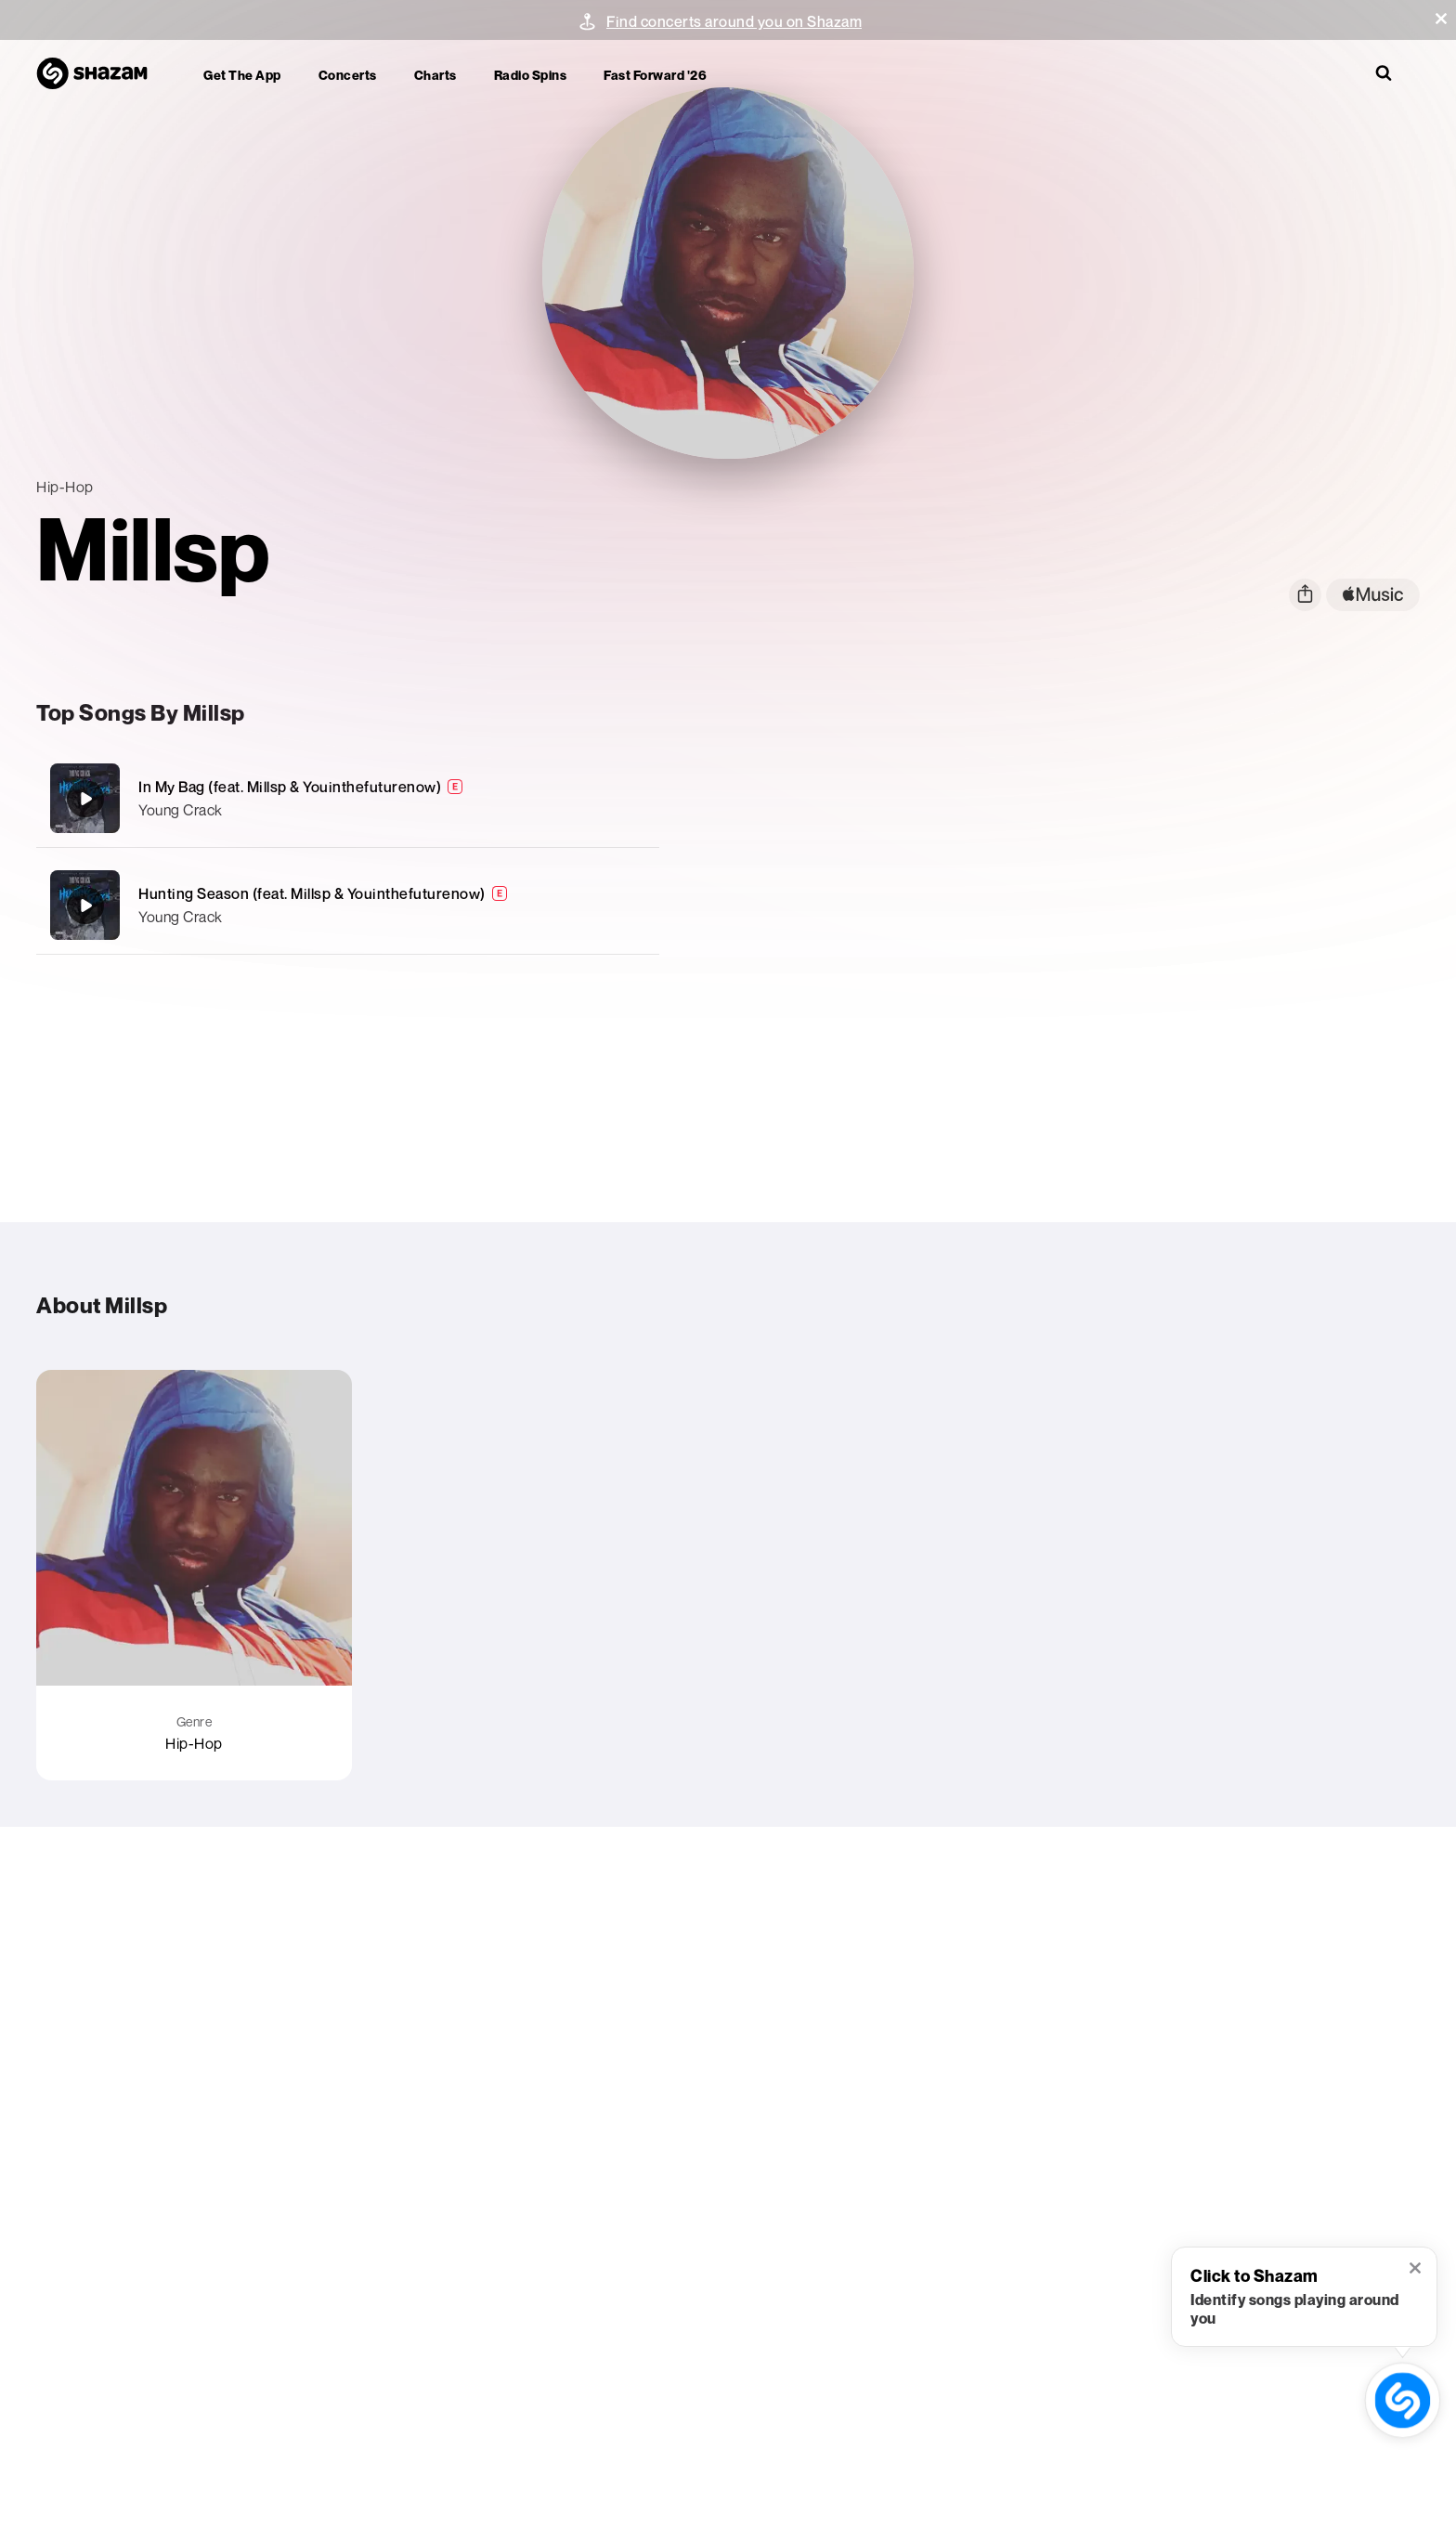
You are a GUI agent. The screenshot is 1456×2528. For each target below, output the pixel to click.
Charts (435, 75)
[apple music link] (1373, 595)
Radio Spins (530, 75)
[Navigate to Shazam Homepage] (101, 74)
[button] (1441, 18)
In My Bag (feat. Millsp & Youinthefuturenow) (289, 786)
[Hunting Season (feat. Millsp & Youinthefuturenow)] (347, 905)
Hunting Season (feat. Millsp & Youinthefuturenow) (312, 893)
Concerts (347, 75)
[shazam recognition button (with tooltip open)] (1402, 2400)
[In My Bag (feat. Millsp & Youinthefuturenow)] (347, 798)
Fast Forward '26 (655, 75)
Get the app (242, 75)
